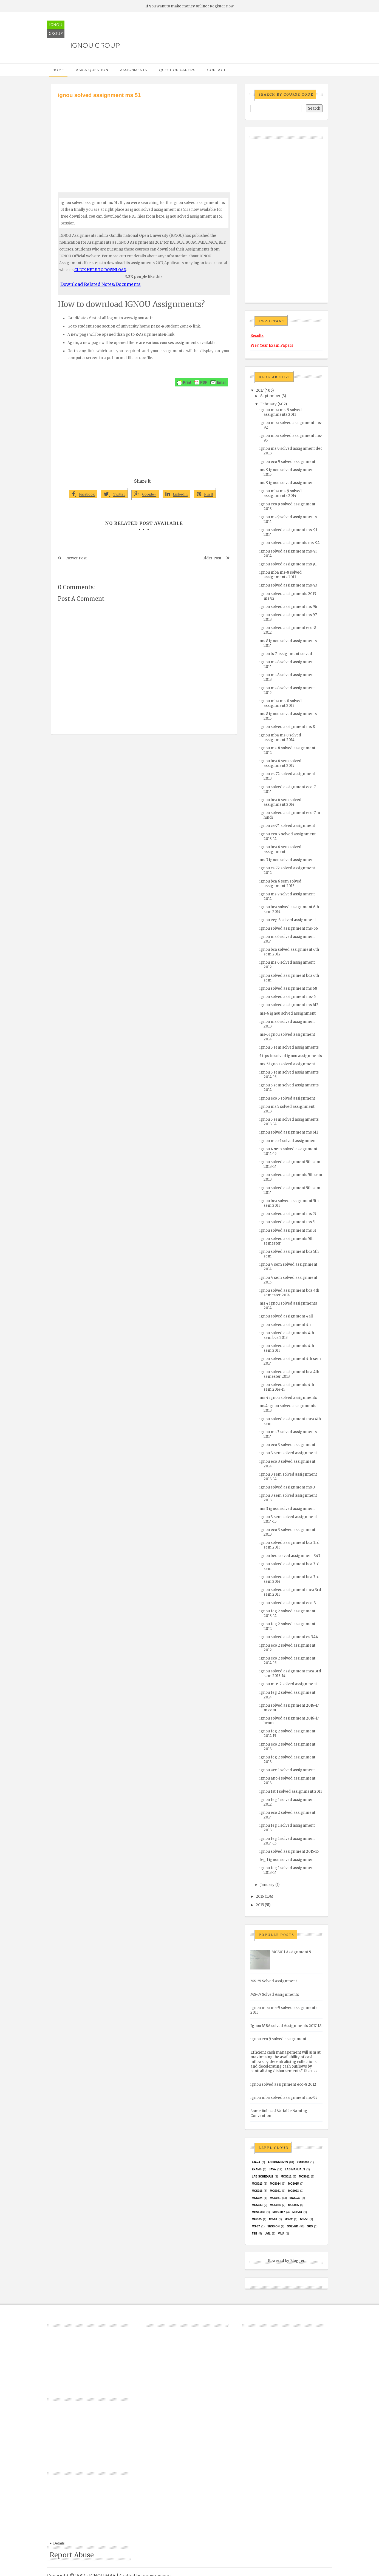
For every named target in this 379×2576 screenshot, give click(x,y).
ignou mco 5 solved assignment (288, 1140)
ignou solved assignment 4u (285, 1324)
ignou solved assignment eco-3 (287, 1603)
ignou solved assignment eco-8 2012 (283, 2084)
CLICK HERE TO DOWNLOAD (100, 269)
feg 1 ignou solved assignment (287, 1859)
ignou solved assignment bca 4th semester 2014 (289, 1292)
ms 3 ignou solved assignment (287, 1508)
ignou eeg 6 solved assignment (287, 920)
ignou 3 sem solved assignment (288, 1453)
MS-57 (256, 2226)
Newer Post (76, 558)
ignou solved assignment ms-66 (288, 928)
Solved (292, 2226)
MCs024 (257, 2197)
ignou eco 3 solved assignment (287, 1444)
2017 (260, 390)
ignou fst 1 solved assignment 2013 (291, 1791)
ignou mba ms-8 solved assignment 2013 (280, 703)
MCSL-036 (258, 2212)
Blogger (297, 2260)
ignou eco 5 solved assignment (287, 1098)
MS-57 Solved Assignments (274, 1994)
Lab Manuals (295, 2169)
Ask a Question (92, 70)
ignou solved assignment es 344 (288, 1637)
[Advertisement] (144, 140)
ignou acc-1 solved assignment (287, 1770)
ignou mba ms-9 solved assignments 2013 (280, 412)
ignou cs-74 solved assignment (287, 825)
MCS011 (286, 2176)
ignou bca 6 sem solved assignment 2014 (280, 802)
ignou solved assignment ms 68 (288, 988)
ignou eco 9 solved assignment (287, 461)
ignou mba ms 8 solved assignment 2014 (280, 737)
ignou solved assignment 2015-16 (289, 1851)
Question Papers (177, 70)
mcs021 (275, 2190)
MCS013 (257, 2183)
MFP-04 (297, 2212)
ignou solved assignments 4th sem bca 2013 (286, 1335)
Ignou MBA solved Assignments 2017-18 (285, 2025)
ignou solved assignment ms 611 (288, 1132)
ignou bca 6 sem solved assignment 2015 (280, 763)
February (268, 404)
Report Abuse (72, 2555)
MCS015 (293, 2183)
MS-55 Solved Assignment (273, 1981)
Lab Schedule (262, 2176)
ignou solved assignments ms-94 (289, 542)
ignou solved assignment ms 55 (287, 1213)
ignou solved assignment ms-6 (287, 996)
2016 (260, 1896)
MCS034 (275, 2205)
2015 (260, 1905)
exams (257, 2169)
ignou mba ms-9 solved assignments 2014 (280, 493)
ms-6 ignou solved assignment (287, 1013)
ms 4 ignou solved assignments (288, 1397)
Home (58, 70)
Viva (281, 2233)
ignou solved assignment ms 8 (287, 726)
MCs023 (293, 2190)
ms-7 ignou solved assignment (287, 860)
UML (268, 2233)
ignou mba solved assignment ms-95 (283, 2097)
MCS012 (304, 2176)
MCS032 (295, 2197)
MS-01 (273, 2219)
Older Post (211, 558)
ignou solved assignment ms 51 (287, 1230)
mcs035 (293, 2205)
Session (273, 2226)
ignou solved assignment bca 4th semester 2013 (289, 1374)
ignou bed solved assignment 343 (289, 1555)
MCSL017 (279, 2212)
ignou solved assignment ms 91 (287, 564)
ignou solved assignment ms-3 (287, 1487)
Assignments (133, 70)
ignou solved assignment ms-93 (288, 585)
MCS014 (275, 2183)
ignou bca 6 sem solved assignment (280, 849)
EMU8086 (303, 2162)
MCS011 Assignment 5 (291, 1952)
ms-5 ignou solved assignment (287, 1064)
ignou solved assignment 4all (286, 1316)
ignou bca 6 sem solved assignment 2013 (280, 883)
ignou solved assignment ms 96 (288, 606)
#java (256, 2162)
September (270, 396)
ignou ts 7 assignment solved (285, 653)
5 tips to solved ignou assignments (290, 1056)
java (272, 2169)
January (267, 1884)
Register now (222, 6)
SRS (310, 2226)
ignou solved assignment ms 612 (288, 1005)
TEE (254, 2233)
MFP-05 (257, 2219)
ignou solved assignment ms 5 (287, 1222)
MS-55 (304, 2219)
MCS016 (257, 2190)
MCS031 (275, 2197)
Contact (216, 70)
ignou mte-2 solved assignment (288, 1684)
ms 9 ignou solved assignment (287, 482)
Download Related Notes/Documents (100, 284)
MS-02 (289, 2219)
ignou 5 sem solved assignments (289, 1047)
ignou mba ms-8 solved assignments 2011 (280, 574)
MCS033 (257, 2205)
